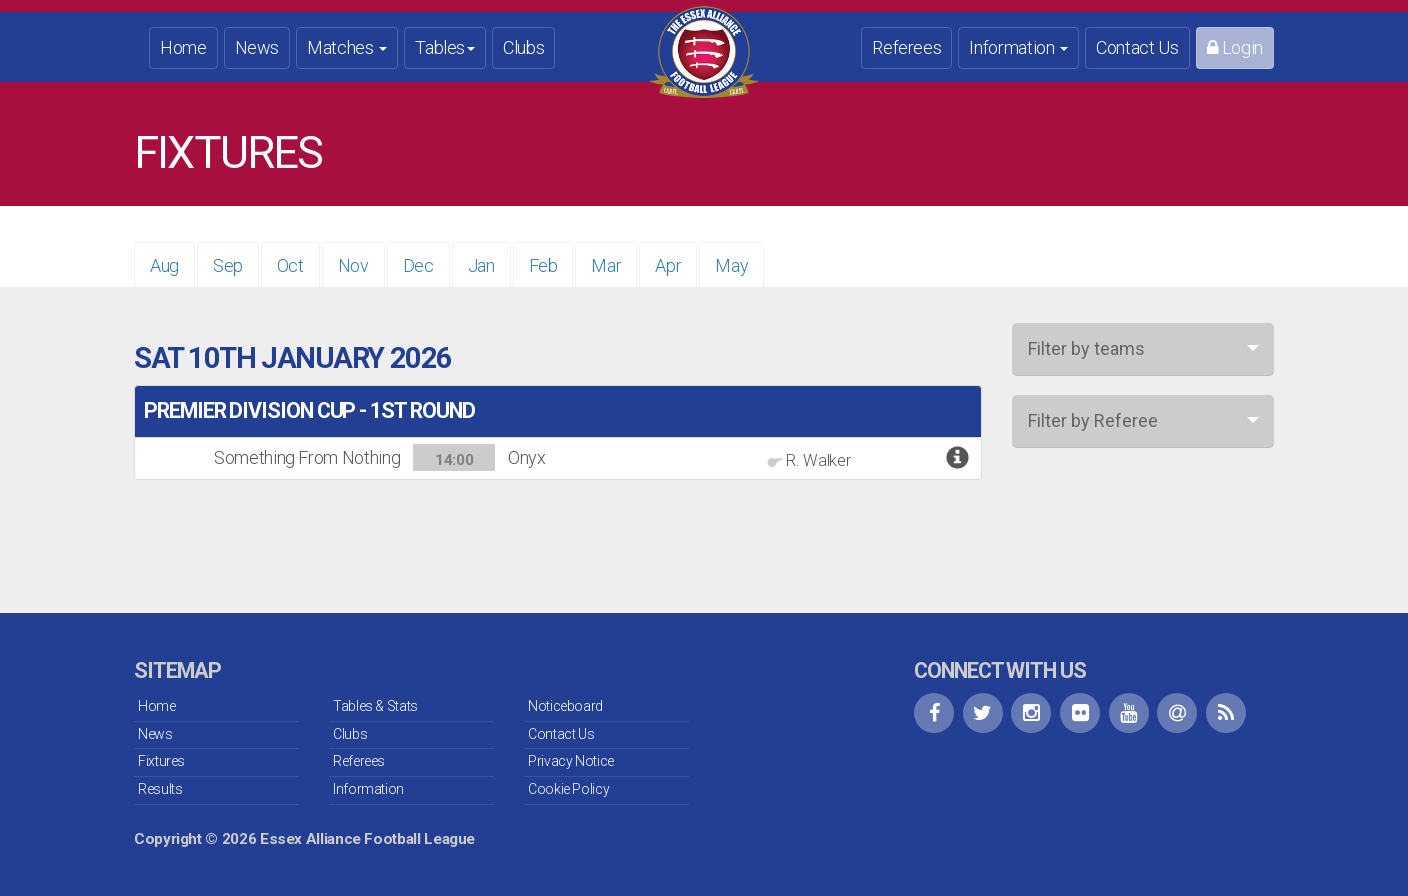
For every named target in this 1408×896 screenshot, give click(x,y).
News (257, 47)
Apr (668, 265)
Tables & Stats (375, 706)
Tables (445, 47)
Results (160, 789)
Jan (481, 265)
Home (183, 47)
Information (1018, 47)
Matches (347, 47)
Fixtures (161, 761)
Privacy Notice (571, 761)
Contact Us (1137, 47)
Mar (606, 265)
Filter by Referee (1093, 420)
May (731, 265)
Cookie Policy (568, 789)
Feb (543, 265)
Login (1235, 47)
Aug (164, 265)
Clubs (523, 47)
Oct (290, 265)
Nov (353, 265)
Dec (418, 265)
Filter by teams (1086, 348)
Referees (906, 47)
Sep (228, 265)
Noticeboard (565, 706)
